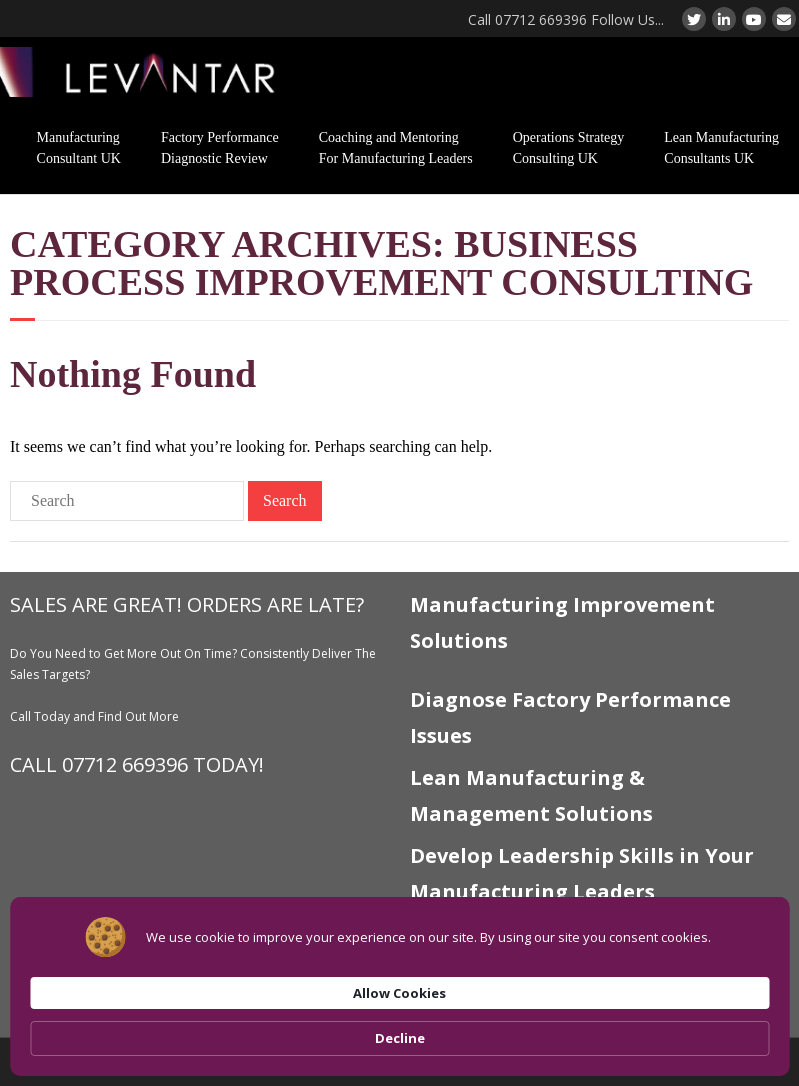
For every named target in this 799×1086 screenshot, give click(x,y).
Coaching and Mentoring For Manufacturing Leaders (396, 148)
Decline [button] (723, 1028)
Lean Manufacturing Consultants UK (721, 148)
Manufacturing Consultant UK (79, 148)
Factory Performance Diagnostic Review (220, 148)
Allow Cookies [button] (590, 1027)
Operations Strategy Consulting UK (569, 148)
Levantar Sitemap (459, 970)
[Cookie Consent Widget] (399, 1028)
